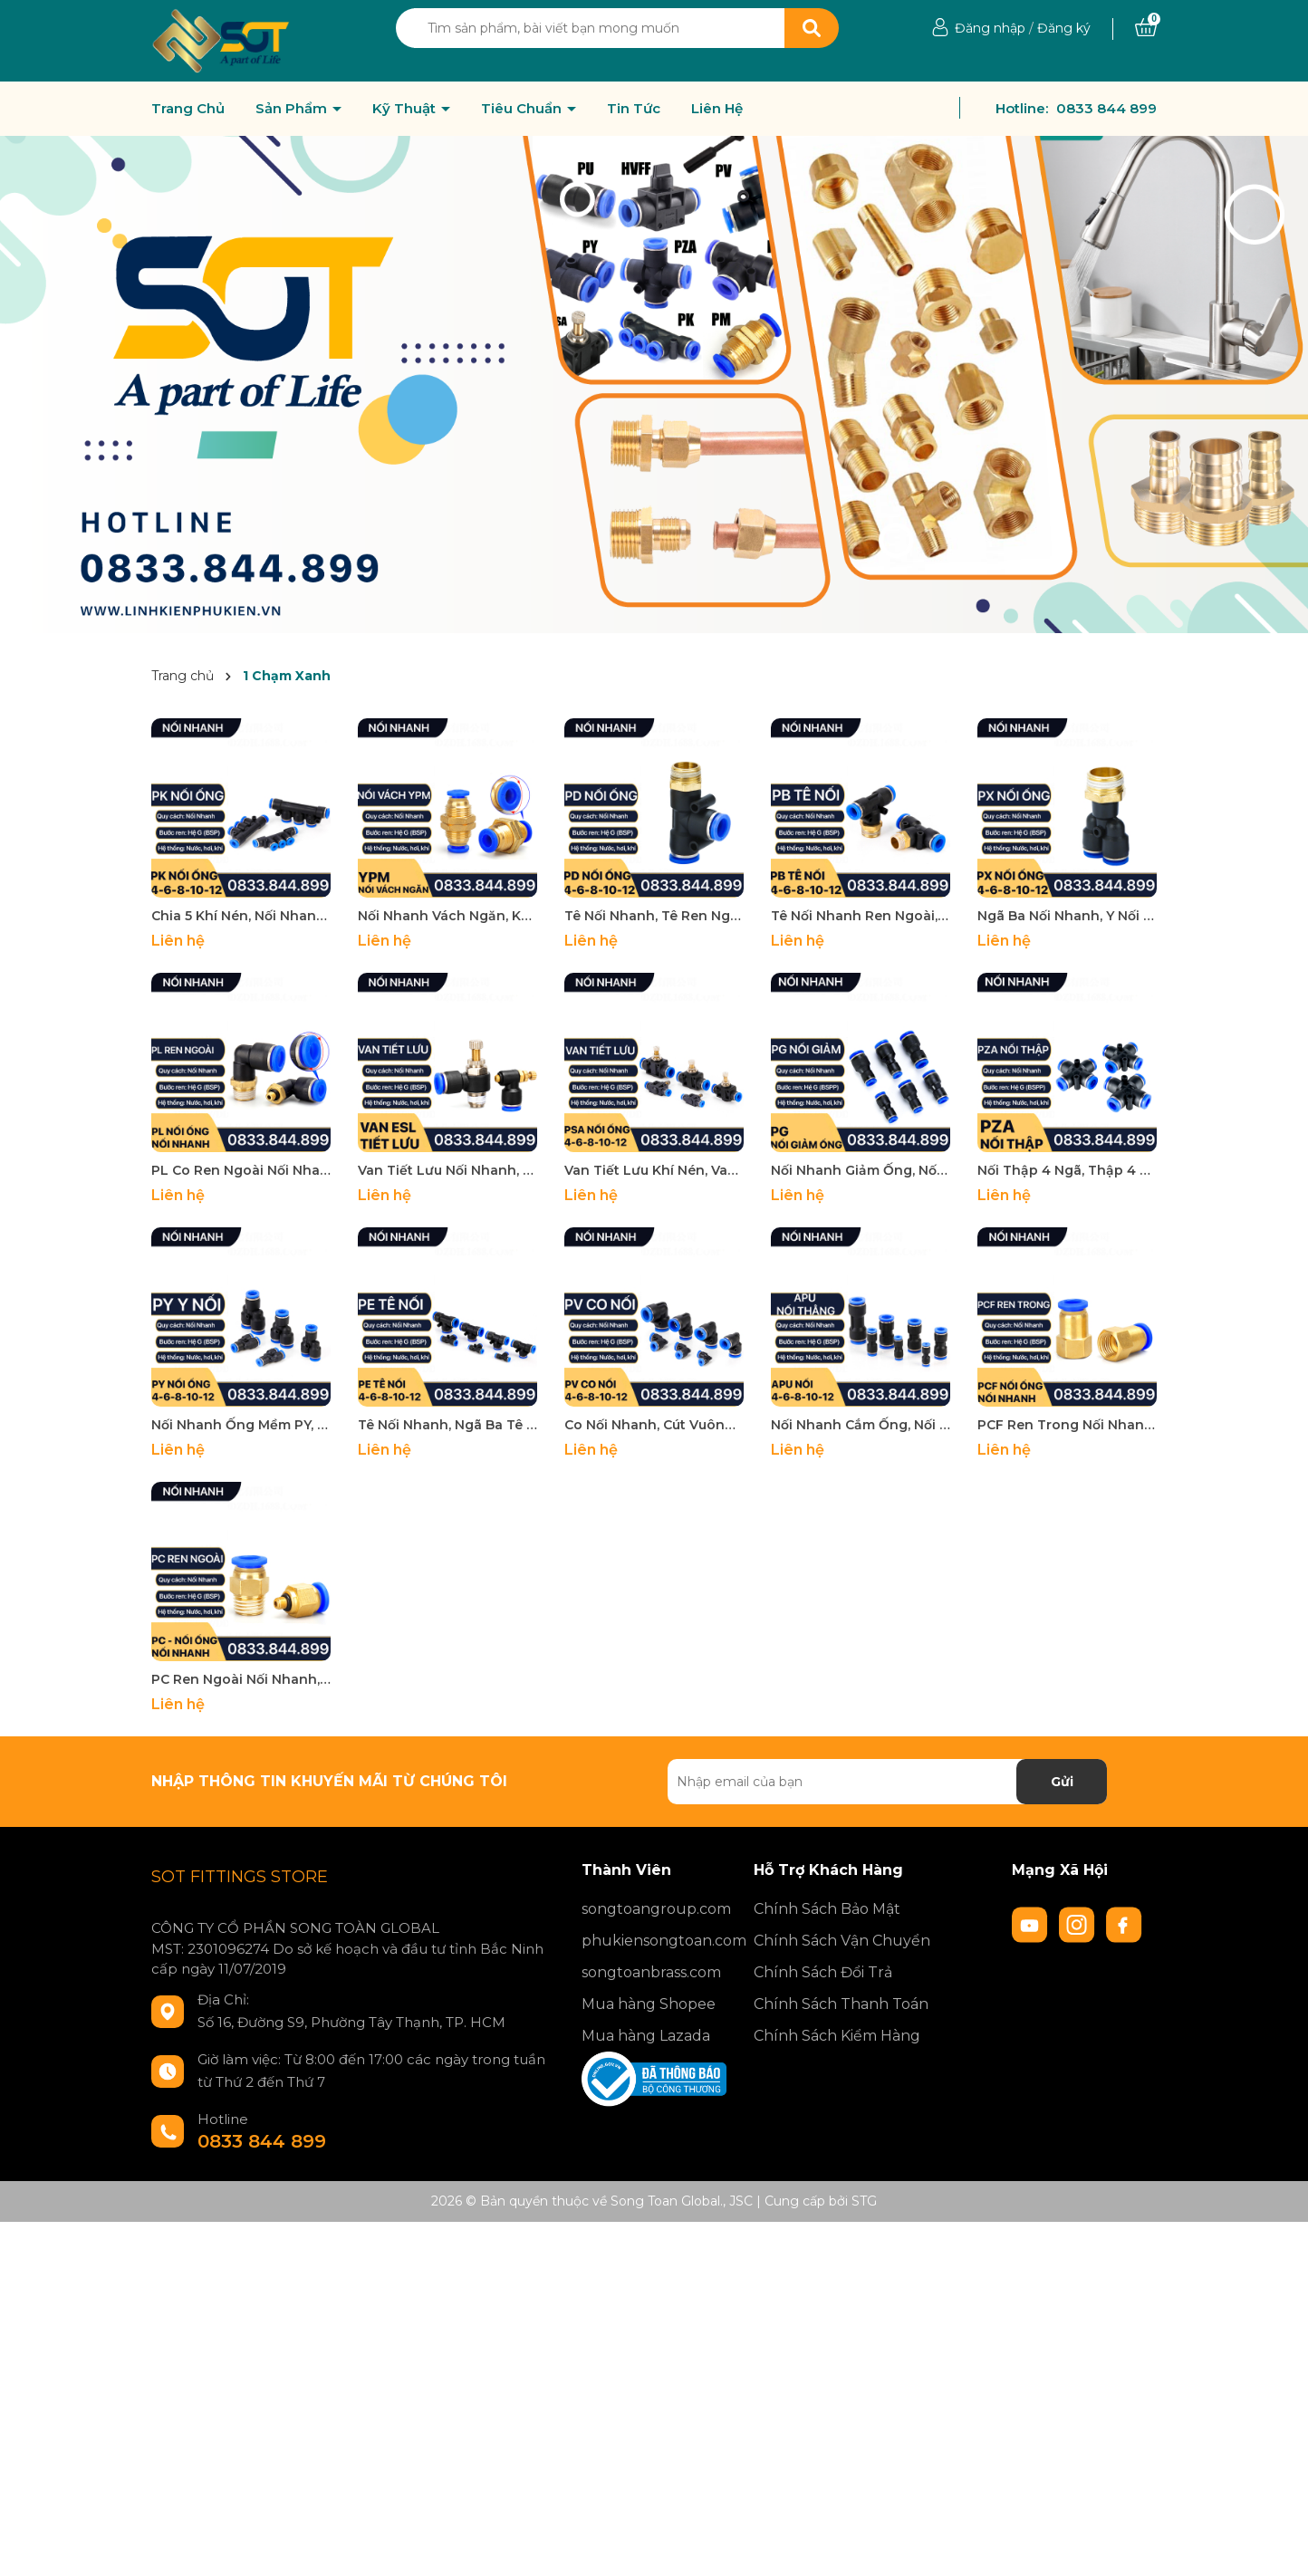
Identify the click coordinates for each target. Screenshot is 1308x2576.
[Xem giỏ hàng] (1146, 28)
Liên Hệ (717, 109)
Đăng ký (1064, 28)
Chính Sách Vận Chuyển (842, 1940)
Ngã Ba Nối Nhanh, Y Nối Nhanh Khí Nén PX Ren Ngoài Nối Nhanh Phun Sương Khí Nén (1067, 916)
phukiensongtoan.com (654, 1940)
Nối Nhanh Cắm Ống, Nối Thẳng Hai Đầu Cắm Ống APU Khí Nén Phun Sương (860, 1425)
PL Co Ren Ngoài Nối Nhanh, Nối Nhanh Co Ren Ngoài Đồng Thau (241, 1170)
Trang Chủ (188, 109)
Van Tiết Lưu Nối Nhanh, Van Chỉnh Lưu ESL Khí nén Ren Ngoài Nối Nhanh (447, 1170)
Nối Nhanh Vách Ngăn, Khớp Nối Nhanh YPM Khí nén (447, 916)
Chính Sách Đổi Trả (823, 1972)
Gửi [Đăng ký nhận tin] (1062, 1781)
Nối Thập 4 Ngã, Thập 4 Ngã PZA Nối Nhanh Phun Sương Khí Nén (1067, 1170)
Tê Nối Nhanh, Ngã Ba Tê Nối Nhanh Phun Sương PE (447, 1425)
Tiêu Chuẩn (523, 109)
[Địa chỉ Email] (887, 1781)
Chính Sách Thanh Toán (841, 2004)
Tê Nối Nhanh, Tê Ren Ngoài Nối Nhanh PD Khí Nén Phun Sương (654, 916)
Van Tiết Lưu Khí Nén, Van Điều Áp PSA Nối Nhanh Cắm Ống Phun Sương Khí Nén (654, 1170)
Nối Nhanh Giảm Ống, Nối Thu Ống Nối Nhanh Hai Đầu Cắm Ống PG (860, 1170)
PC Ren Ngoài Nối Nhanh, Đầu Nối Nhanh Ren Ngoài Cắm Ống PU (241, 1679)
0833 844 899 (1106, 108)
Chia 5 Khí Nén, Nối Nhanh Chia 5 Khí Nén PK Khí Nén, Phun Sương (241, 916)
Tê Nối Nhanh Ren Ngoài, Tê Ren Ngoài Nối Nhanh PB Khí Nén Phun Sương (860, 916)
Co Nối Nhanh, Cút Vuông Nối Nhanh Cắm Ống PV (654, 1425)
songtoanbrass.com (651, 1972)
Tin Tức (633, 109)
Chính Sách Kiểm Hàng (837, 2035)
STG (864, 2201)
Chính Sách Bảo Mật (827, 1909)
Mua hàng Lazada (646, 2035)
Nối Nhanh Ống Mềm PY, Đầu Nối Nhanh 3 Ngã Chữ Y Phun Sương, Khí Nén (241, 1425)
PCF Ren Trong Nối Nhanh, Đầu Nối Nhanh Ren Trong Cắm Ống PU (1067, 1425)
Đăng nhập (990, 28)
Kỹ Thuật (405, 109)
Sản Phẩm (293, 109)
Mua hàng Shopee (649, 2004)
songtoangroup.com (654, 1909)
